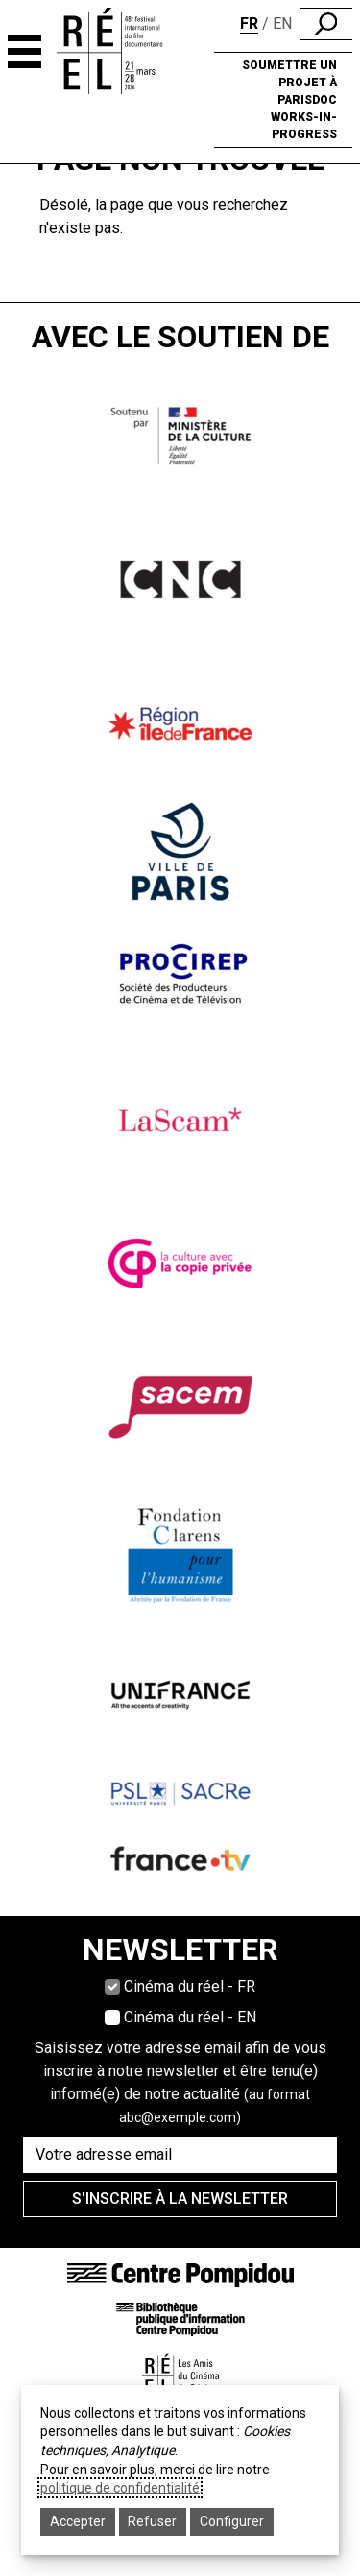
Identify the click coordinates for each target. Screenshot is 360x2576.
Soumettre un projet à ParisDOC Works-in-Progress (289, 100)
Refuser (152, 2521)
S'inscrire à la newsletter (180, 2198)
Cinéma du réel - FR (189, 1986)
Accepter (78, 2521)
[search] (326, 24)
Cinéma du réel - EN (190, 2017)
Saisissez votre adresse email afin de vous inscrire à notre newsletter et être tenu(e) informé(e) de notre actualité (180, 2082)
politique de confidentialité (120, 2487)
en (282, 23)
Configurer (232, 2521)
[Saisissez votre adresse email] (180, 2155)
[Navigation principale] (24, 51)
